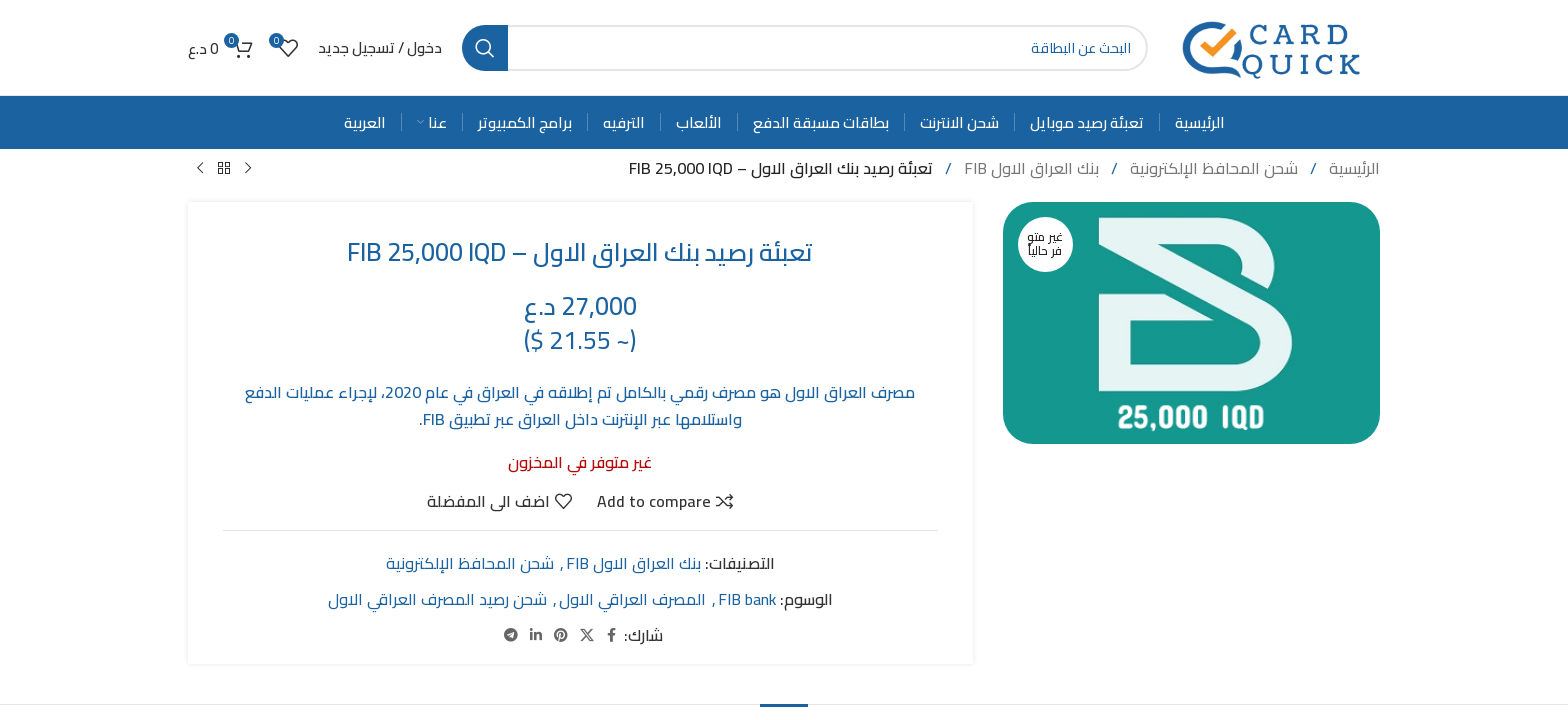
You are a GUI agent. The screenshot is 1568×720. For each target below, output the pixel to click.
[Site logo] (1274, 46)
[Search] (805, 48)
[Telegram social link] (511, 635)
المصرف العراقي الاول (632, 598)
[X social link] (587, 635)
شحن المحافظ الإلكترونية (1212, 168)
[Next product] (200, 169)
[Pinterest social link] (561, 635)
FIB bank (747, 598)
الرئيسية (1352, 168)
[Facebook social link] (612, 635)
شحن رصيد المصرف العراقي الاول (437, 598)
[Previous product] (248, 169)
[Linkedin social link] (536, 635)
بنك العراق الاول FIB (1029, 168)
